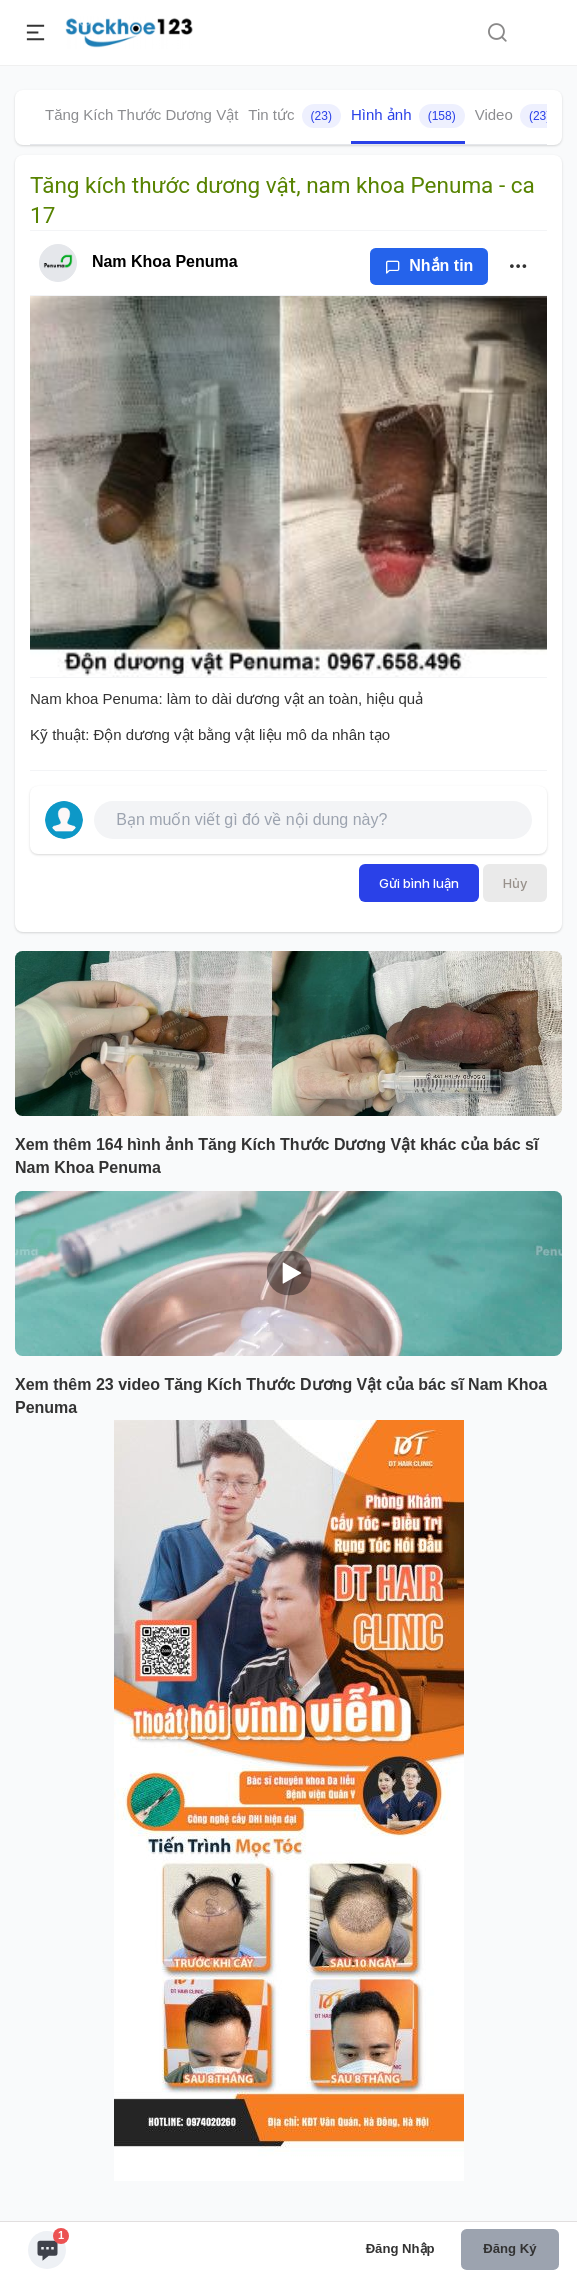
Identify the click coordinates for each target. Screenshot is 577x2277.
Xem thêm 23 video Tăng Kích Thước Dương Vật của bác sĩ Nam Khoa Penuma (281, 1396)
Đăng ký (509, 2248)
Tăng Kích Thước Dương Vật (141, 114)
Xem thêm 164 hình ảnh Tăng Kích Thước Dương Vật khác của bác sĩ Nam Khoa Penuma (276, 1156)
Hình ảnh (408, 116)
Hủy (515, 883)
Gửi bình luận (419, 883)
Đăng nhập (400, 2248)
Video (517, 116)
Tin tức (294, 116)
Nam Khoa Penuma (165, 261)
